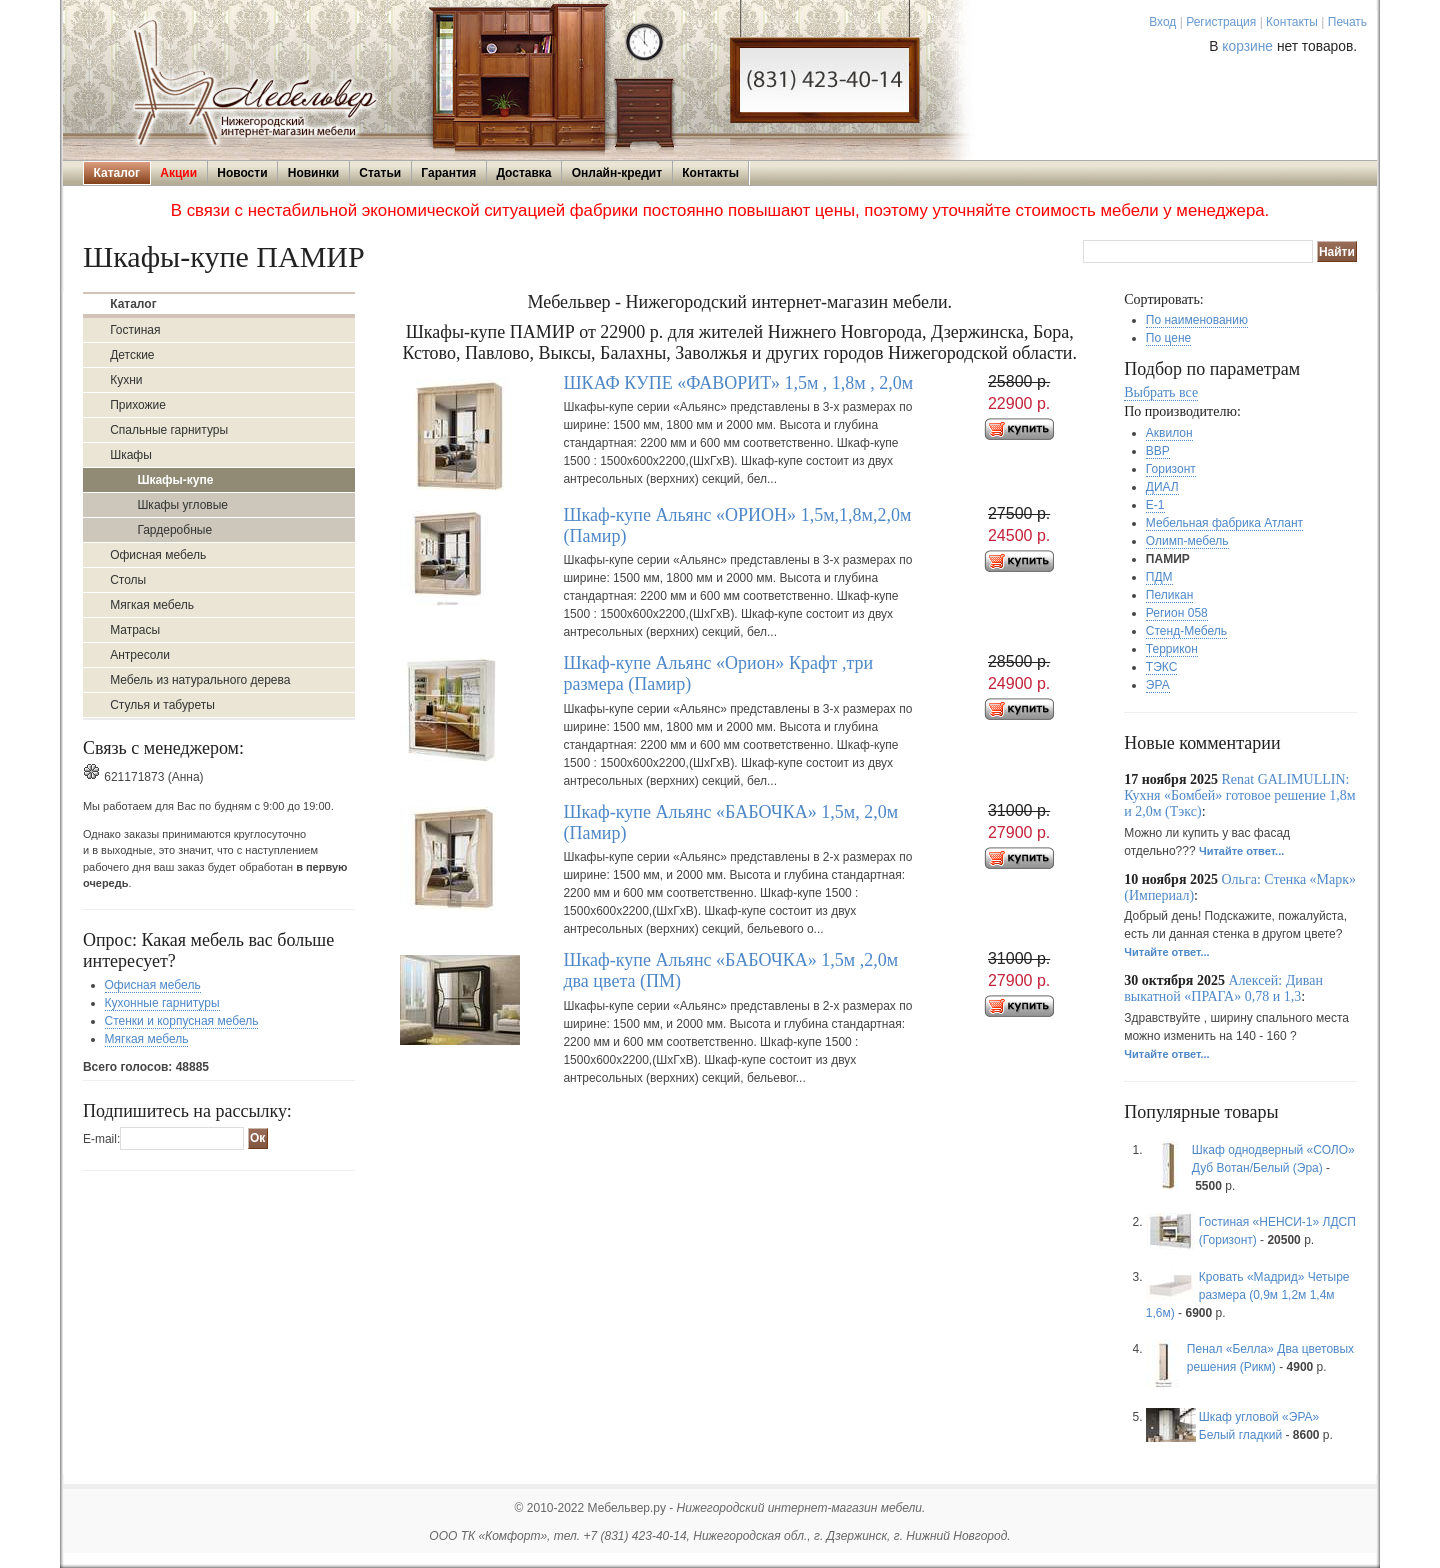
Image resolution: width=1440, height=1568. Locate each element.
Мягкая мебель (152, 605)
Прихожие (138, 405)
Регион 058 (1177, 613)
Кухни (126, 380)
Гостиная (135, 330)
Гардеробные (174, 530)
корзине (1247, 46)
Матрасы (135, 630)
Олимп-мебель (1187, 541)
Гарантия (448, 173)
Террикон (1172, 649)
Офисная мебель (158, 555)
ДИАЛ (1162, 487)
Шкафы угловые (182, 505)
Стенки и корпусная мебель (182, 1021)
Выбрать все (1161, 392)
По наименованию (1197, 320)
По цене (1168, 338)
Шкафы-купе (175, 480)
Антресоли (140, 655)
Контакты (1292, 22)
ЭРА (1158, 685)
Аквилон (1169, 433)
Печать (1347, 22)
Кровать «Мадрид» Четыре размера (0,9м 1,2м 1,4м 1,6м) (1248, 1295)
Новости (242, 173)
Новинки (313, 173)
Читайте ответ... (1241, 851)
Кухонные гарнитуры (162, 1003)
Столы (128, 580)
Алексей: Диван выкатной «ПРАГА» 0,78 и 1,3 (1223, 988)
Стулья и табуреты (162, 705)
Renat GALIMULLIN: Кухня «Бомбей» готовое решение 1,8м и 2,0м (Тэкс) (1239, 795)
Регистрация (1221, 22)
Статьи (380, 173)
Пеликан (1169, 595)
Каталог (117, 173)
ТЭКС (1161, 667)
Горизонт (1171, 469)
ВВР (1158, 451)
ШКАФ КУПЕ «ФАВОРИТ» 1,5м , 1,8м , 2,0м (738, 383)
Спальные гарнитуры (169, 430)
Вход (1162, 22)
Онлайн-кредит (617, 173)
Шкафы (131, 455)
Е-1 (1155, 505)
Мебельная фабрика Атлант (1224, 523)
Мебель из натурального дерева (200, 680)
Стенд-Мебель (1186, 631)
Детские (132, 355)
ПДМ (1159, 577)
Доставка (523, 173)
